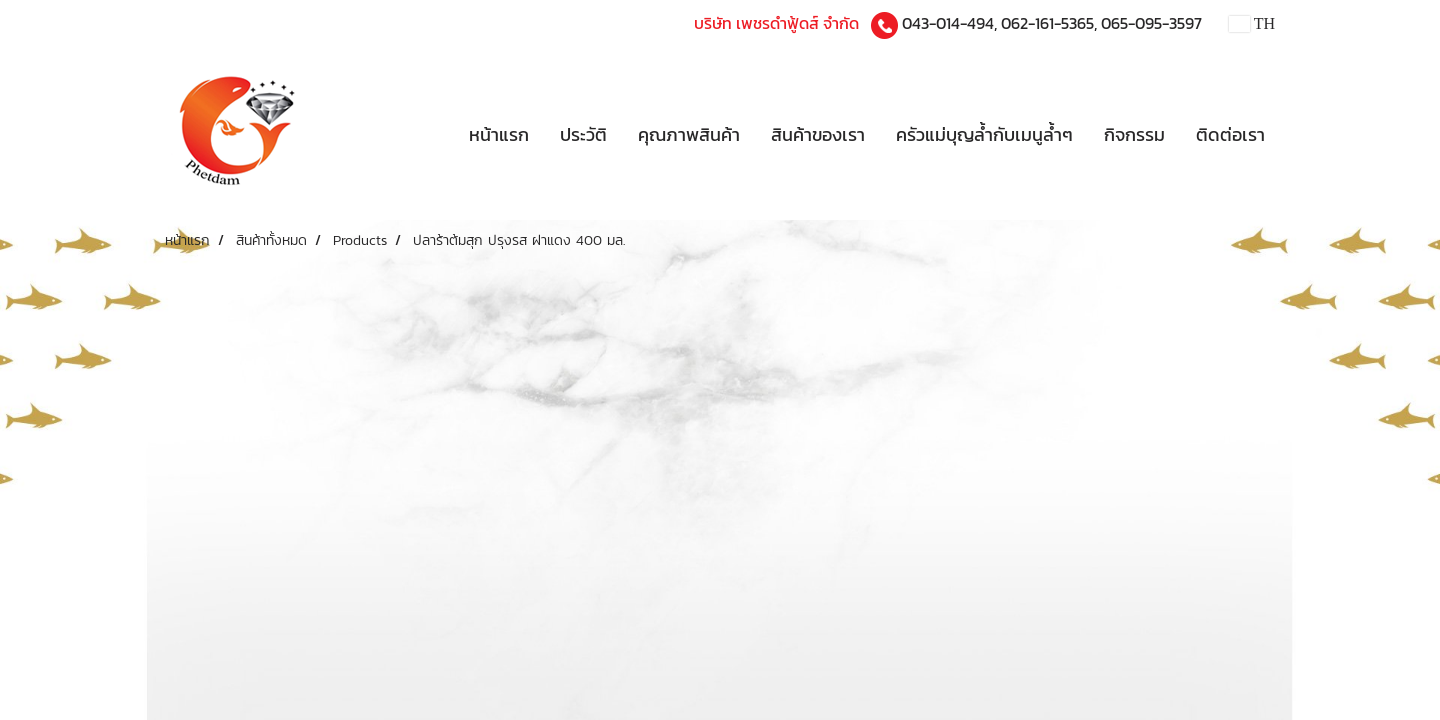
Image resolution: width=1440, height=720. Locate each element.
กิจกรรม (1134, 134)
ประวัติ (583, 134)
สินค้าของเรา (818, 134)
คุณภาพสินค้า (689, 134)
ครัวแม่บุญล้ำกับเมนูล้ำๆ (984, 134)
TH (1252, 23)
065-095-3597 (1151, 23)
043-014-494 (948, 23)
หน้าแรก (499, 134)
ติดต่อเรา (1230, 134)
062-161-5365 (1047, 23)
